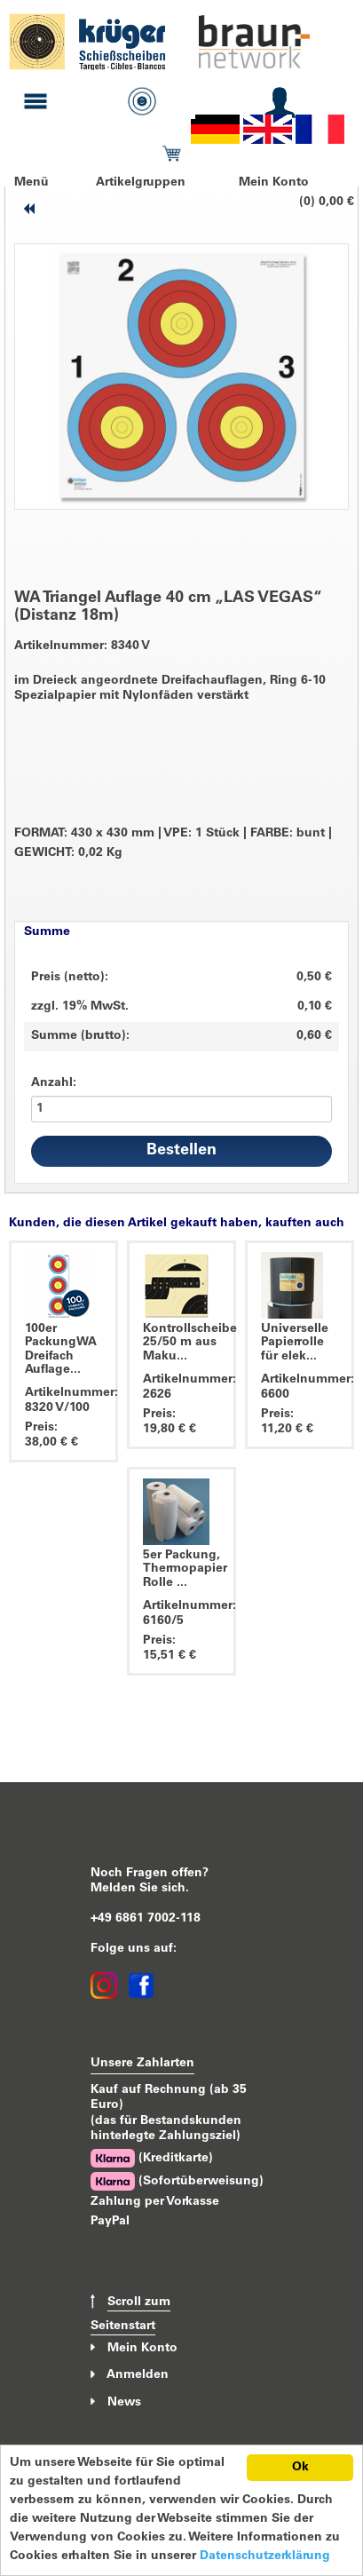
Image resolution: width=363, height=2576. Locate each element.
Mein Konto (274, 183)
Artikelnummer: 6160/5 (181, 1614)
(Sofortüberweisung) (177, 2181)
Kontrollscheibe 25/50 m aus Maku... (190, 1343)
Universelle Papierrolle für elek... (294, 1343)
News (124, 2402)
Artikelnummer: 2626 (181, 1387)
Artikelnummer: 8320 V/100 (63, 1401)
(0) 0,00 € (326, 202)
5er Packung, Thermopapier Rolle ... (185, 1569)
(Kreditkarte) (152, 2158)
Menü (31, 183)
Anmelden (138, 2375)
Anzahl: (53, 1083)
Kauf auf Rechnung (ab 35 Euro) (169, 2098)
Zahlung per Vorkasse (155, 2202)
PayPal (110, 2221)
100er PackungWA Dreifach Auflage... (61, 1349)
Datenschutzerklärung (265, 2556)
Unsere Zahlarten (142, 2063)
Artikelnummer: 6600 (299, 1387)
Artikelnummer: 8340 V (82, 646)
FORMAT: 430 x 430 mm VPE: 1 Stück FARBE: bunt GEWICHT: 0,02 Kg (173, 843)
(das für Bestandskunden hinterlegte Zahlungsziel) (166, 2129)
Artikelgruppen (140, 183)
